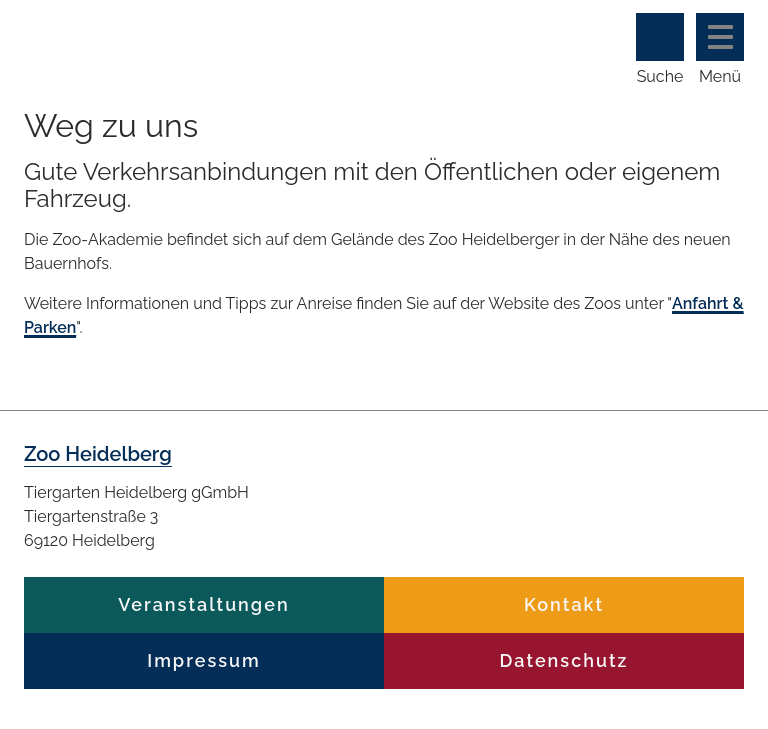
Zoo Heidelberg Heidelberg (274, 37)
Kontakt (564, 604)
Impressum (203, 660)
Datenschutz (564, 660)
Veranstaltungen (203, 604)
